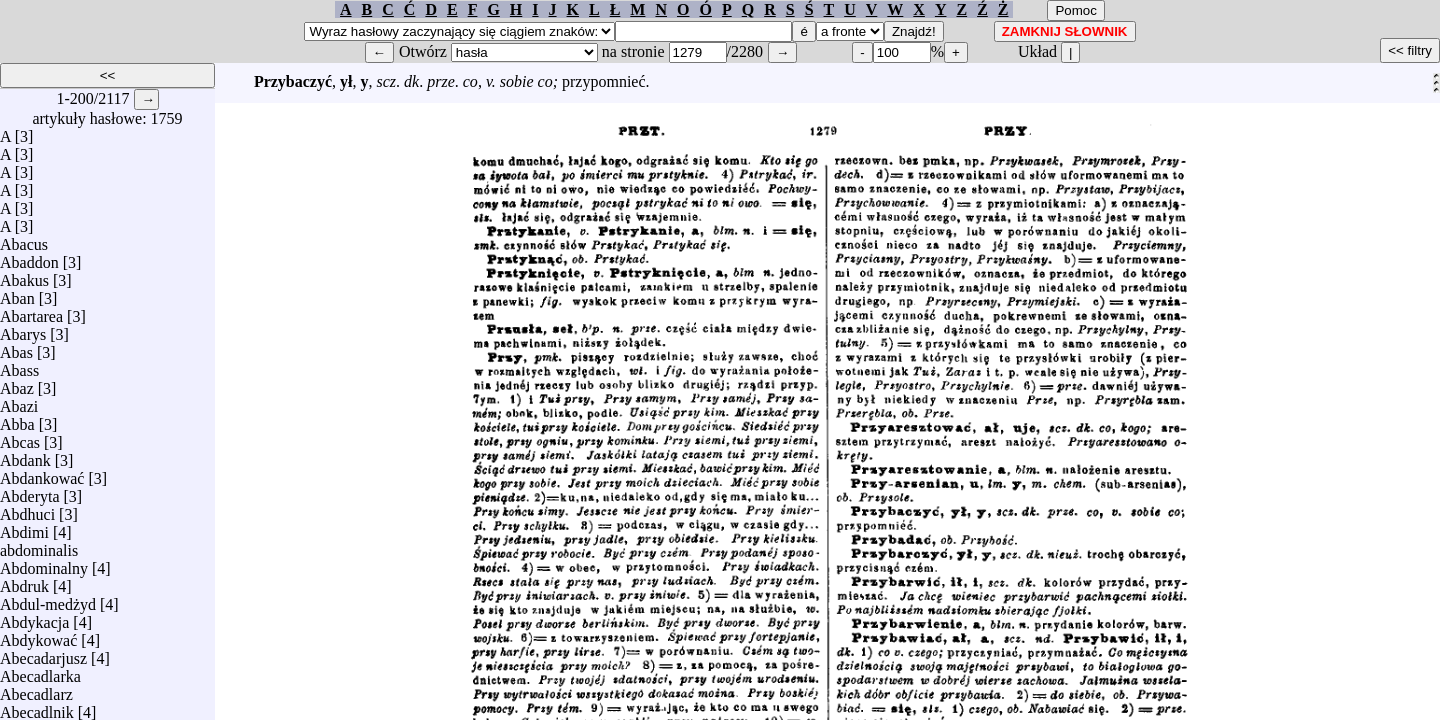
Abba (17, 419)
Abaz (17, 383)
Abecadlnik (37, 707)
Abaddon (29, 257)
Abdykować (38, 635)
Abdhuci (27, 509)
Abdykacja (34, 617)
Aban (17, 293)
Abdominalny (44, 563)
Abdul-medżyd (48, 599)
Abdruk (24, 581)
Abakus (24, 275)
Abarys (23, 329)
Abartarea (31, 311)
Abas (16, 347)
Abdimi (24, 527)
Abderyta (30, 491)
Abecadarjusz (43, 653)
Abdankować (42, 473)
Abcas (20, 437)
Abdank (25, 455)
